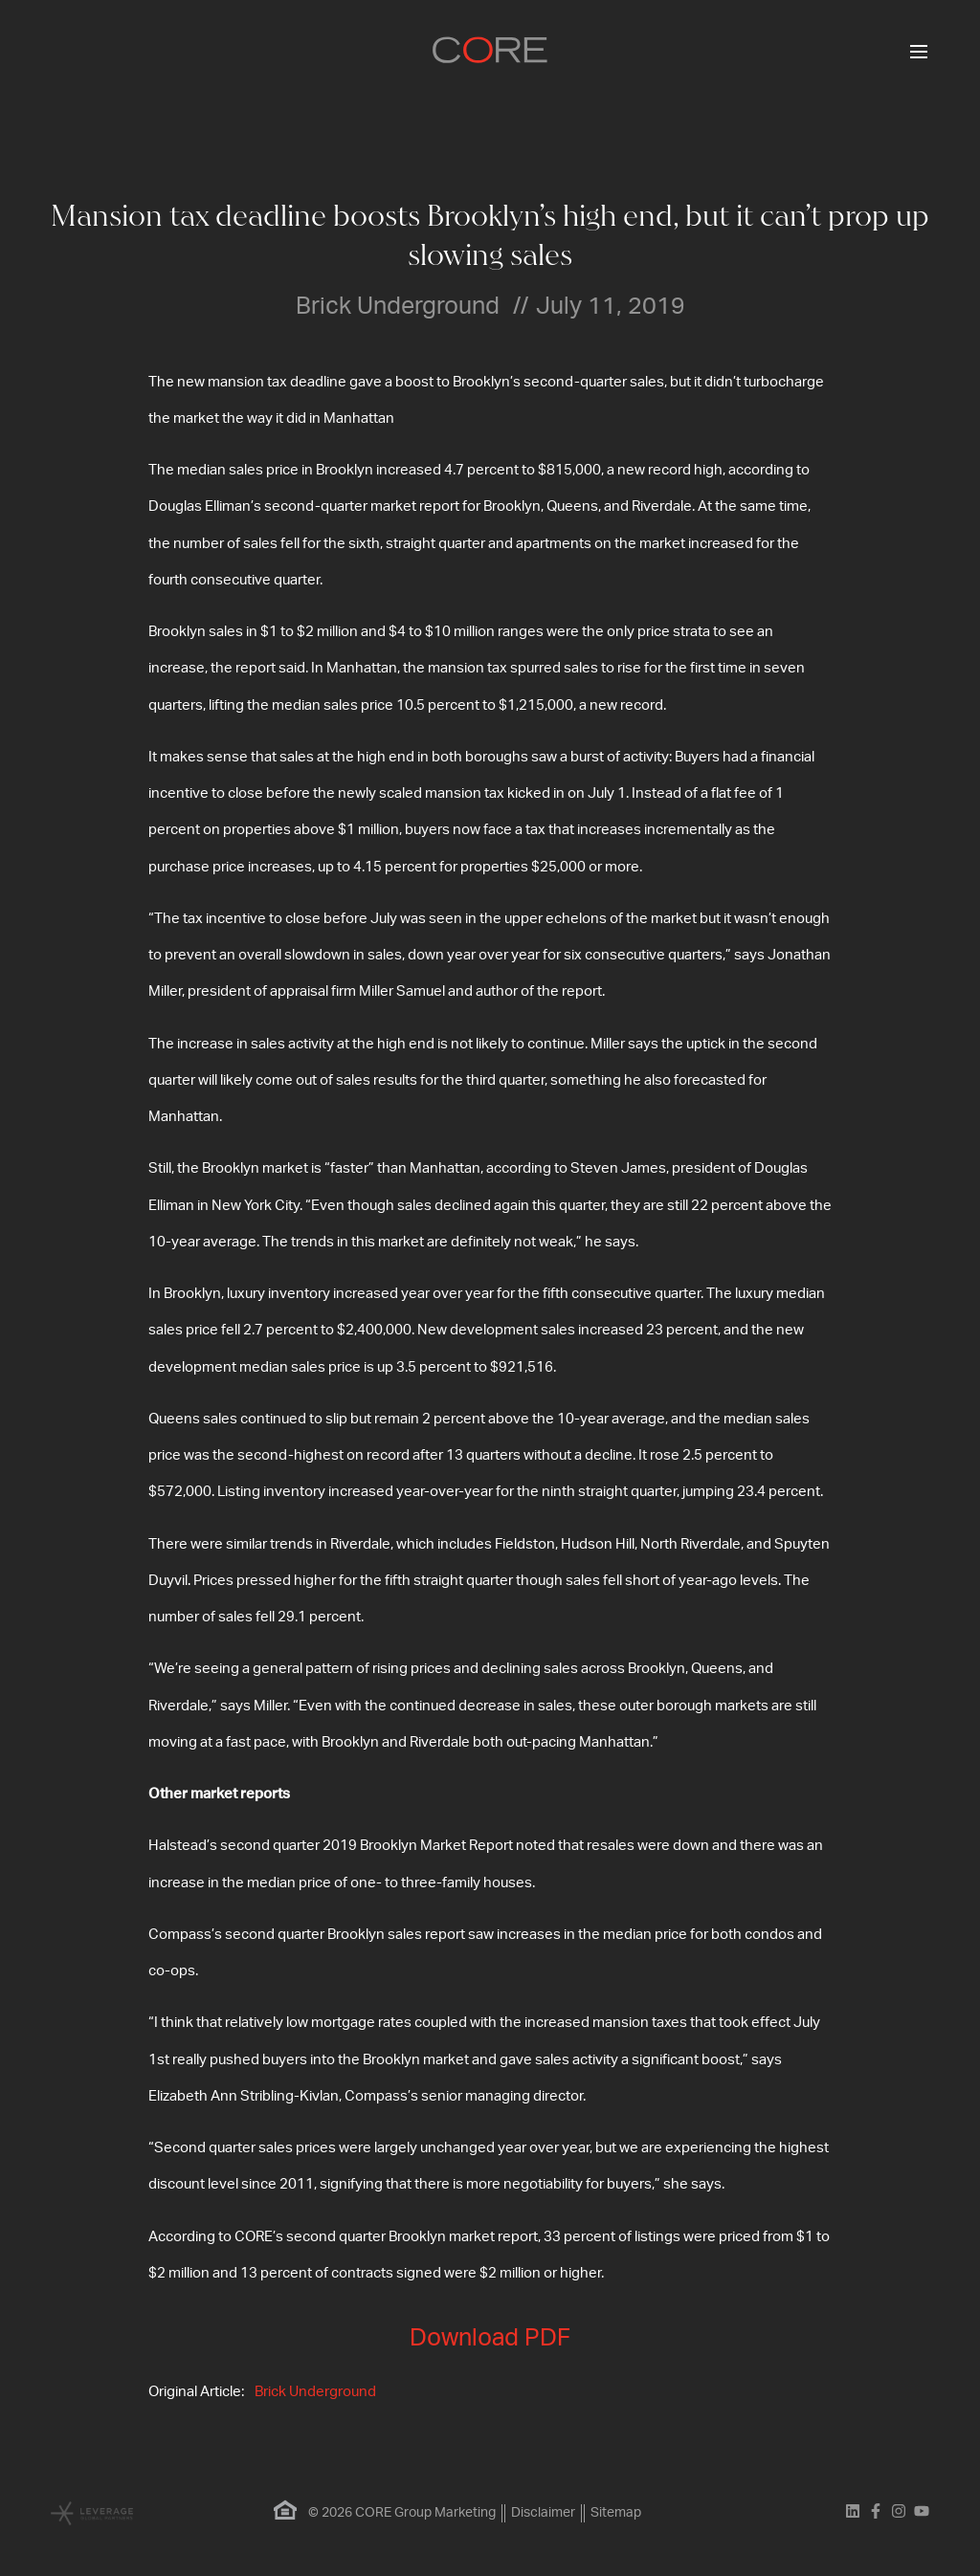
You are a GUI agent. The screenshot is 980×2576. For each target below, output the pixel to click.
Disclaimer (543, 2513)
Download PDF (490, 2338)
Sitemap (615, 2513)
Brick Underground (315, 2392)
